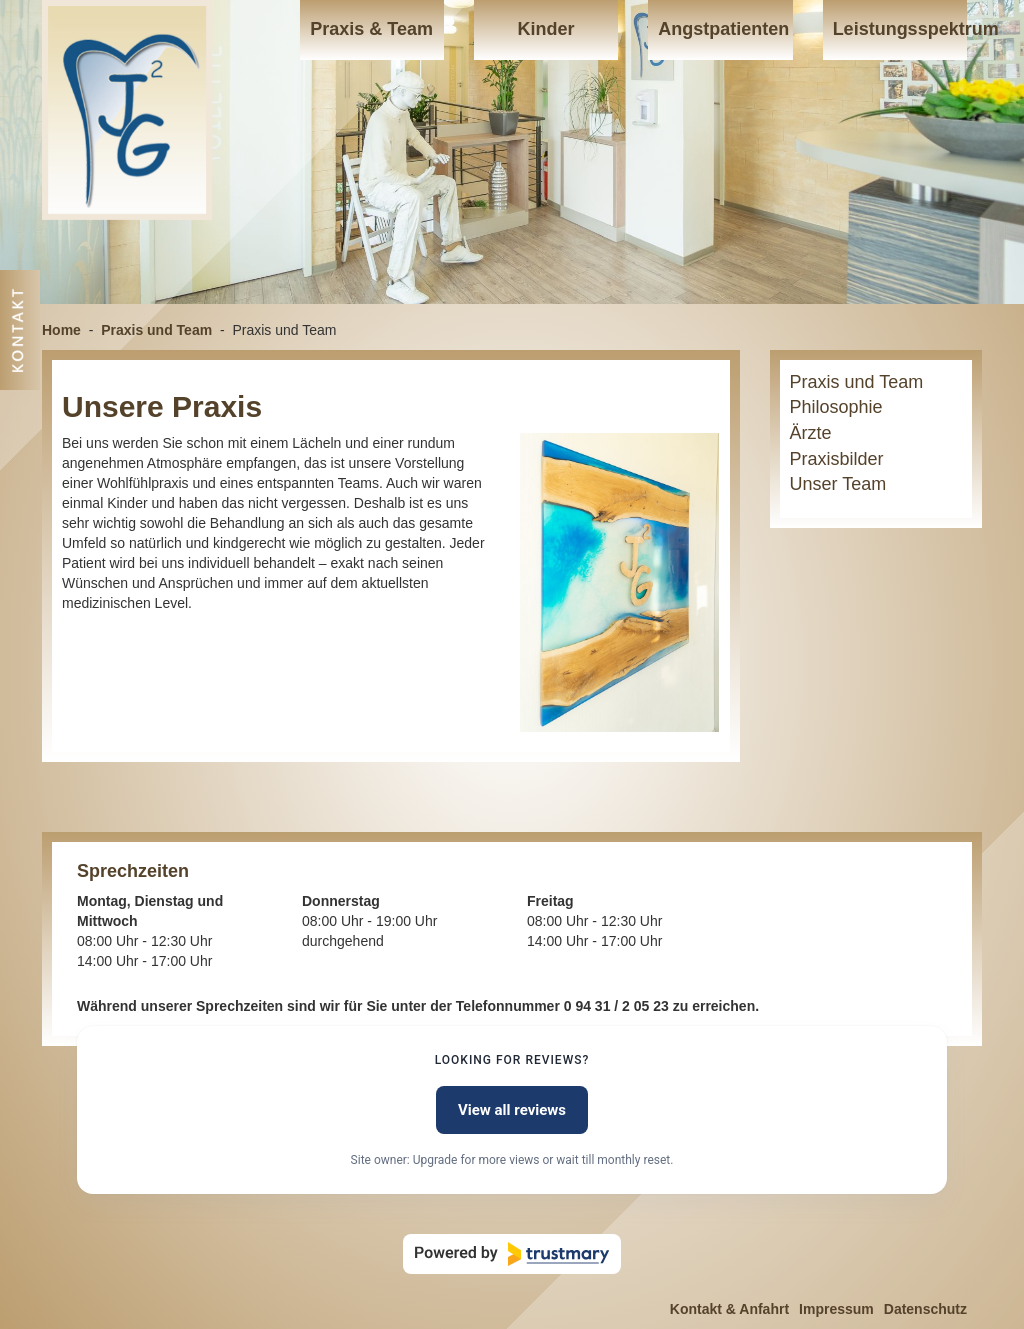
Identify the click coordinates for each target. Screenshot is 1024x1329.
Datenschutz (925, 1309)
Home (61, 330)
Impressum (836, 1309)
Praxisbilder (837, 459)
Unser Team (838, 484)
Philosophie (836, 407)
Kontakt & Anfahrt (729, 1309)
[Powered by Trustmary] (512, 1254)
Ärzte (811, 433)
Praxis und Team (156, 330)
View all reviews (512, 1110)
